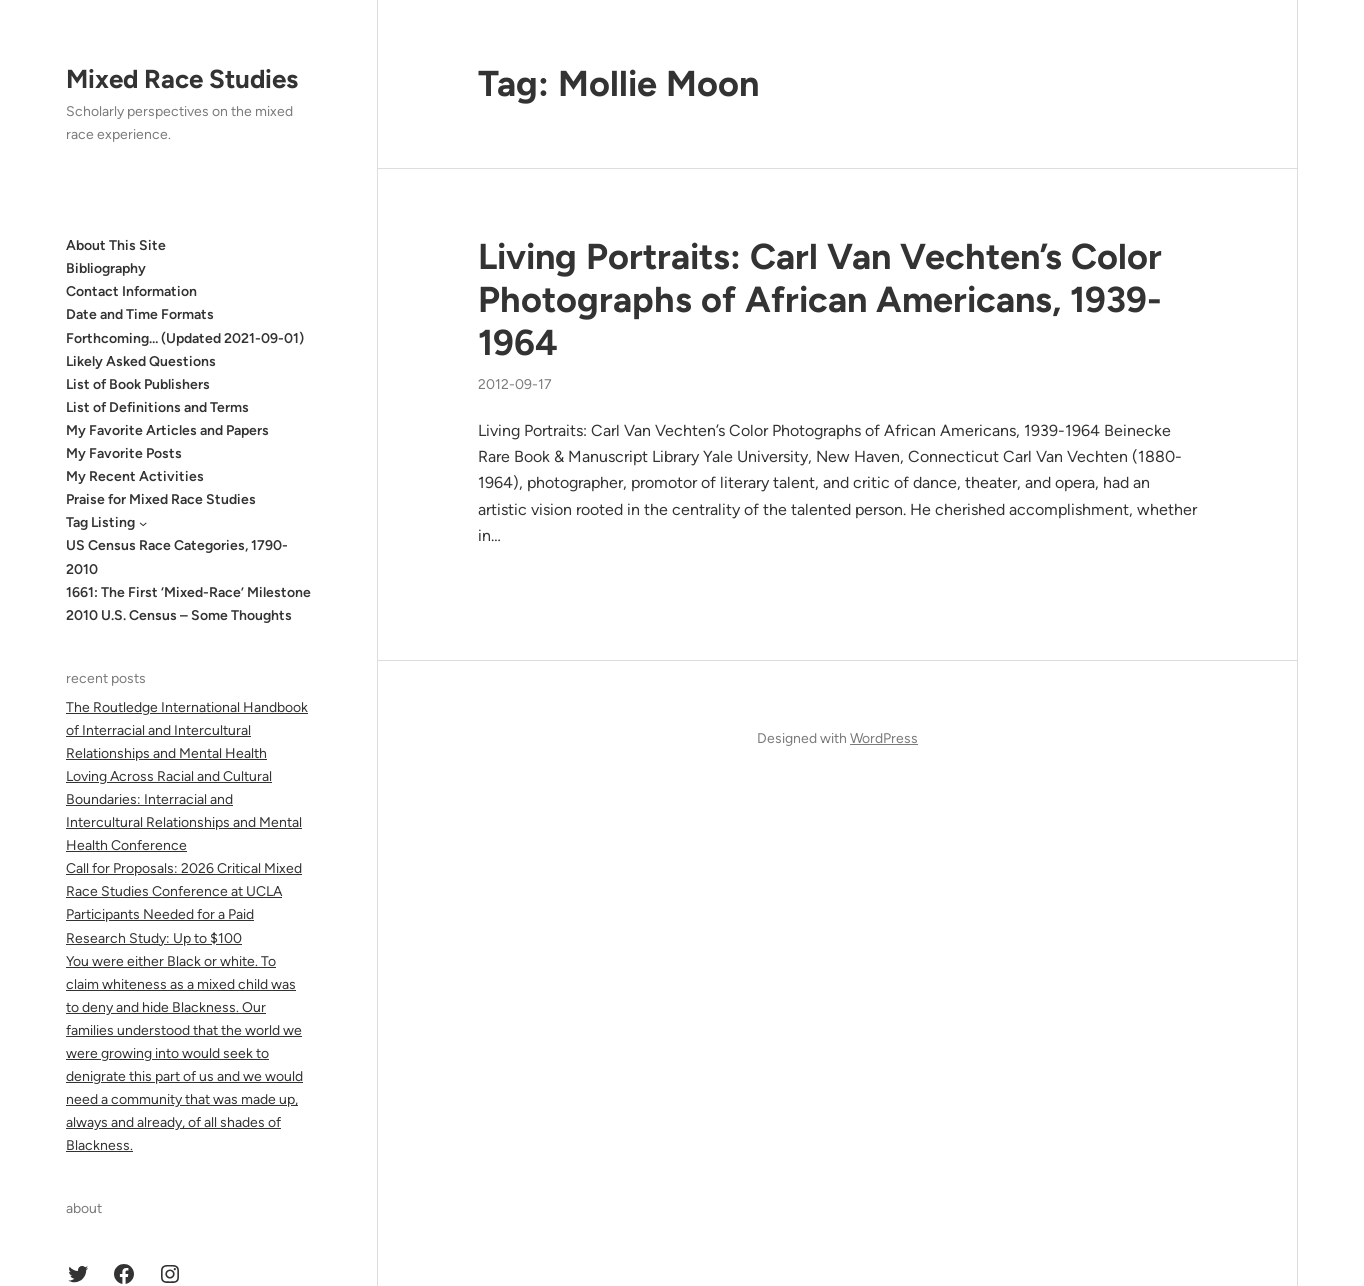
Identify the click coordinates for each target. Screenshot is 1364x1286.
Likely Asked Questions (141, 361)
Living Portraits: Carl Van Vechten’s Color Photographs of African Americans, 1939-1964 (820, 299)
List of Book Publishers (138, 384)
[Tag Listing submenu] (143, 523)
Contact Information (131, 291)
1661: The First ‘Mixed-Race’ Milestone (188, 592)
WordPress (884, 738)
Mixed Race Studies (182, 79)
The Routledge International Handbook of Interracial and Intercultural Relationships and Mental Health (187, 730)
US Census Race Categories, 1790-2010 (177, 557)
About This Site (116, 245)
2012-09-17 (515, 384)
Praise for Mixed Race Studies (161, 499)
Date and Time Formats (140, 314)
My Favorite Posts (124, 453)
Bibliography (106, 268)
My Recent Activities (135, 476)
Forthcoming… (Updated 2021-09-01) (185, 338)
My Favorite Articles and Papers (167, 430)
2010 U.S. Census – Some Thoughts (179, 615)
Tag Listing (100, 522)
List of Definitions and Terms (157, 407)
